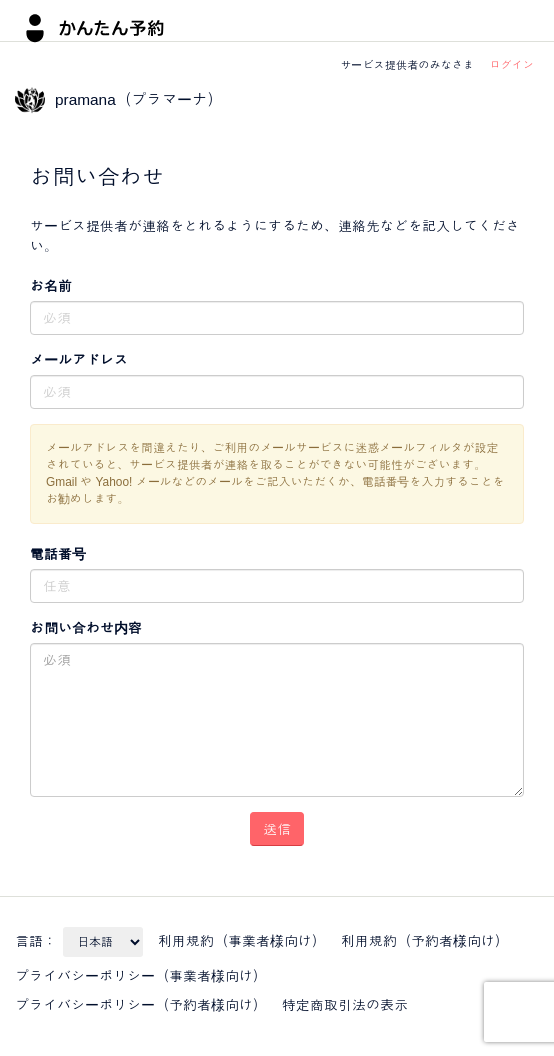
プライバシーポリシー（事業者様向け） (141, 976)
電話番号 (58, 554)
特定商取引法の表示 (345, 1005)
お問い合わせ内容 (86, 628)
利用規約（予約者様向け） (425, 941)
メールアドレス (79, 360)
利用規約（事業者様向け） (242, 941)
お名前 (51, 286)
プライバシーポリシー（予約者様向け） (141, 1005)
